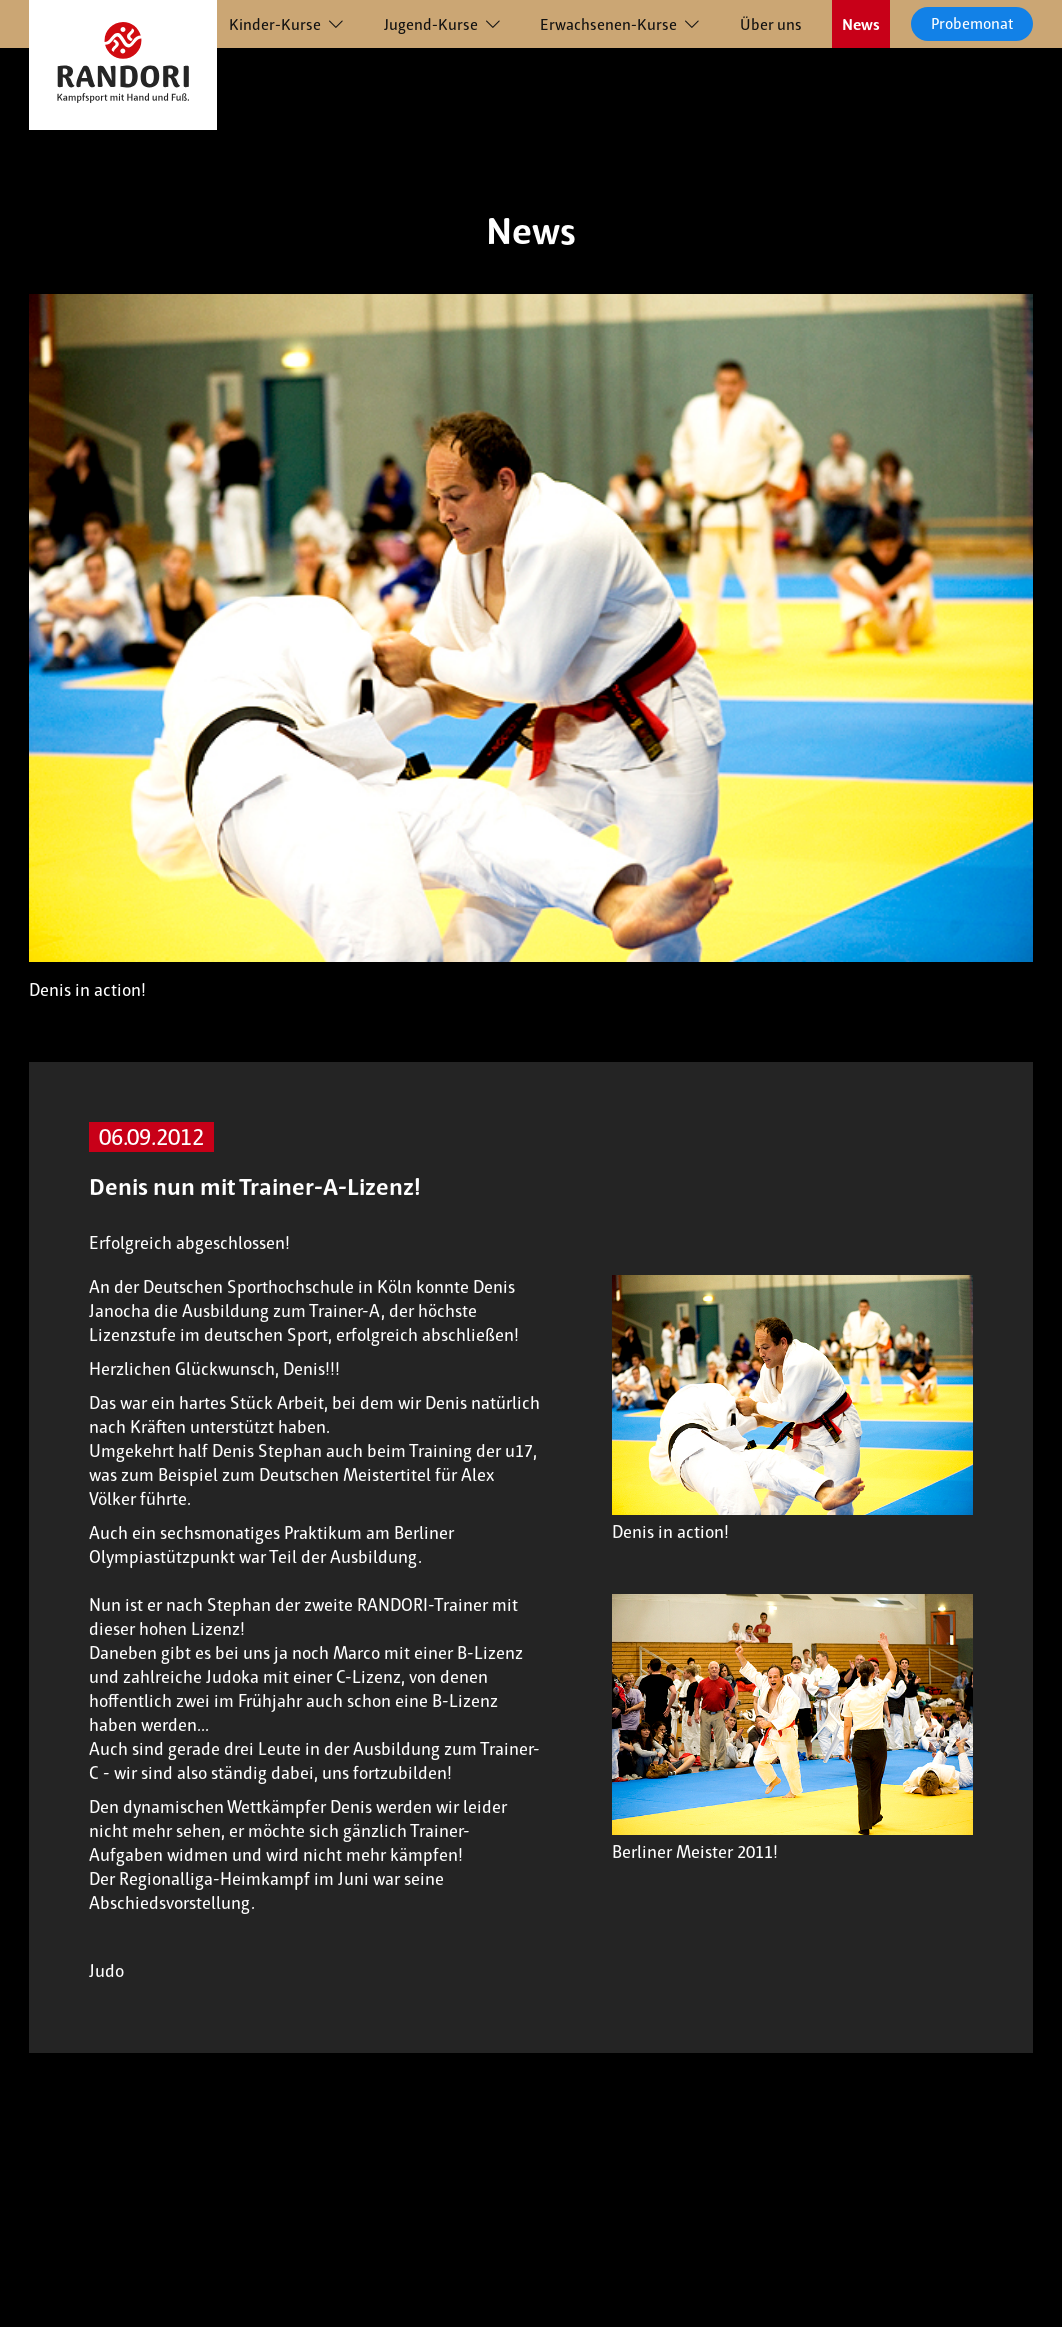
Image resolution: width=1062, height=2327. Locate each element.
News (861, 24)
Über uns (771, 24)
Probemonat (972, 23)
